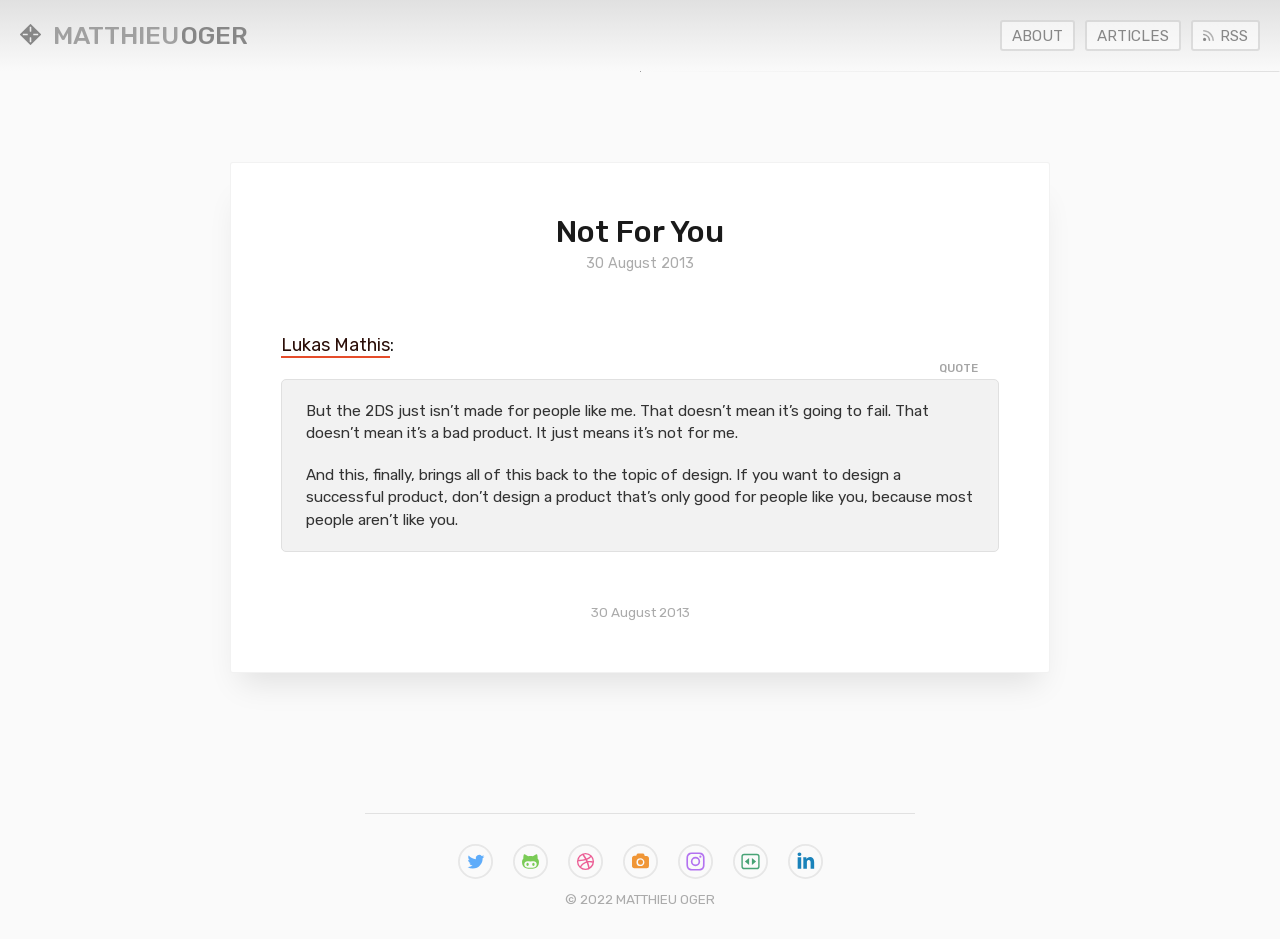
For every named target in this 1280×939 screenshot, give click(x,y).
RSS (1225, 36)
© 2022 (640, 899)
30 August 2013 (640, 612)
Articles (1133, 36)
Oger (134, 35)
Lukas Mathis (335, 345)
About (1037, 36)
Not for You (640, 231)
